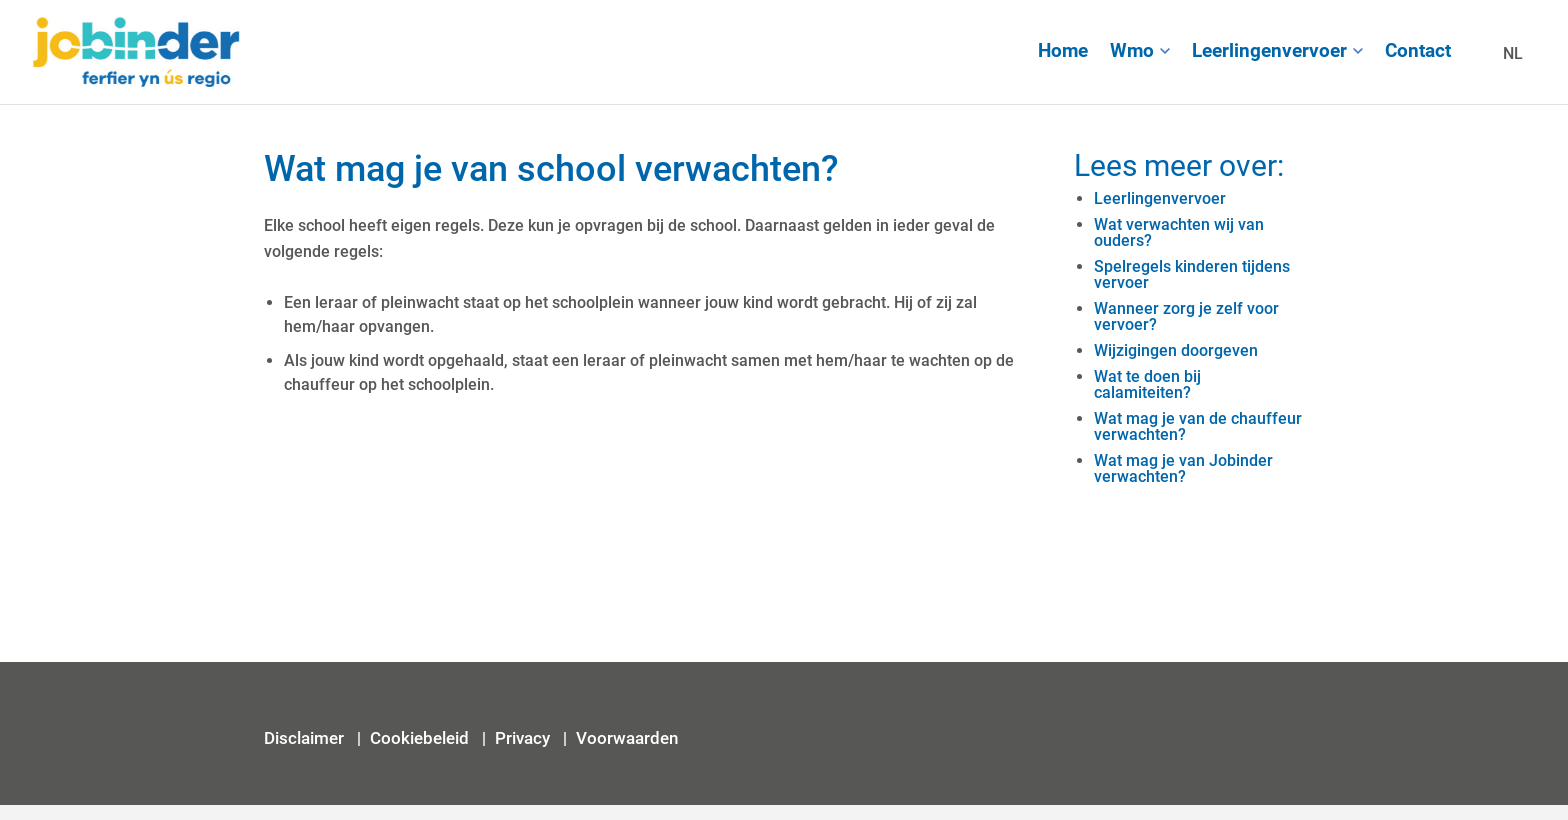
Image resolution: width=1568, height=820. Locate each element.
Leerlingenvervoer (1269, 51)
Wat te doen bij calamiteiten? (1147, 384)
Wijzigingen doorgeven (1176, 350)
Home (1063, 51)
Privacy (524, 738)
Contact (1418, 51)
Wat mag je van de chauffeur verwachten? (1198, 426)
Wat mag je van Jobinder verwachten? (1183, 468)
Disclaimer (306, 738)
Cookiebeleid (419, 738)
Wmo (1132, 51)
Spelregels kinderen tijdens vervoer (1192, 274)
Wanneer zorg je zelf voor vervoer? (1186, 316)
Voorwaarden (627, 738)
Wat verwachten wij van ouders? (1179, 232)
